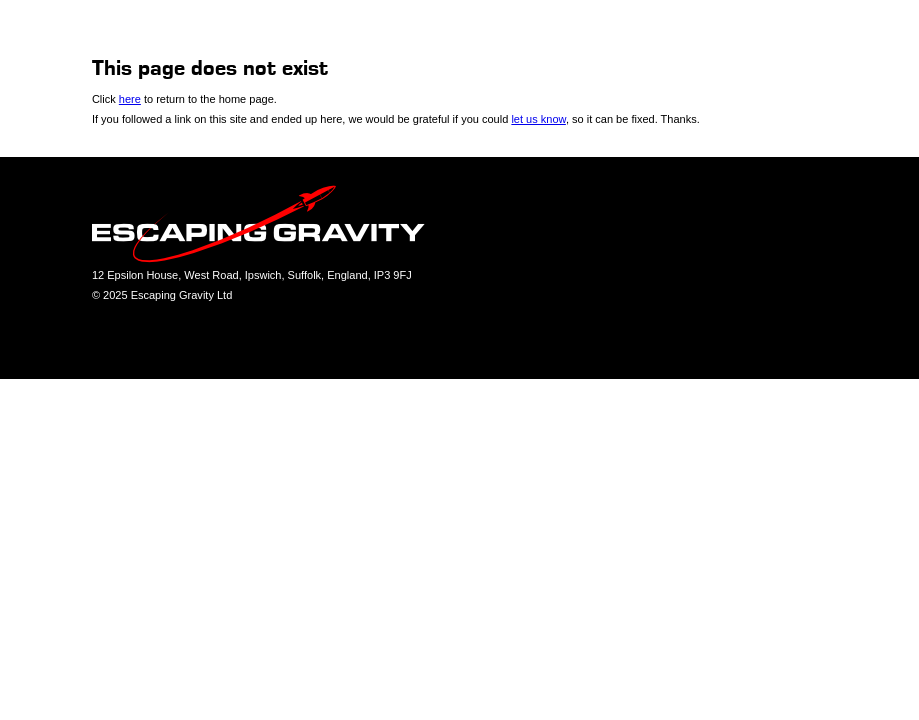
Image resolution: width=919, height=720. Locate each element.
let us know (538, 119)
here (130, 99)
